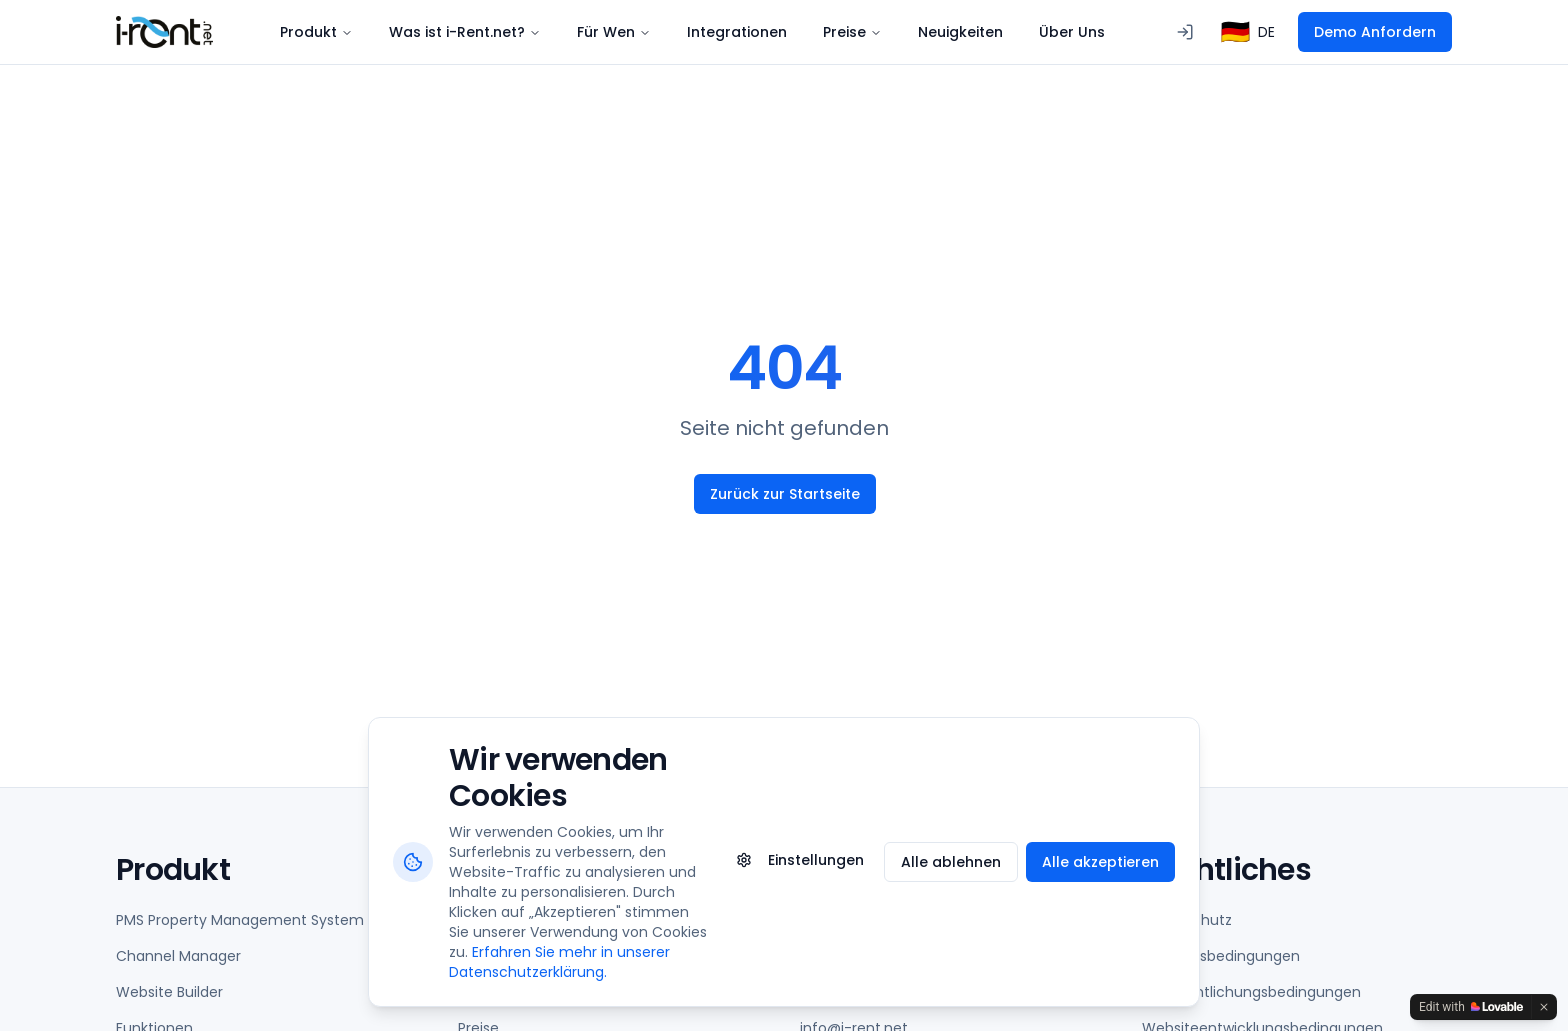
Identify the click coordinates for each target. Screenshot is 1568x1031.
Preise (852, 32)
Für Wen (614, 32)
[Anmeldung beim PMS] (1185, 32)
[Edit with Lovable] (1471, 1007)
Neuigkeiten (960, 32)
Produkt (316, 32)
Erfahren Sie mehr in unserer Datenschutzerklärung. (559, 962)
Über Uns (1072, 32)
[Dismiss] (1544, 1007)
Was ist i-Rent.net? (465, 32)
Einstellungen (800, 860)
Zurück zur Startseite (784, 494)
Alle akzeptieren (1100, 862)
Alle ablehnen (951, 862)
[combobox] (1248, 32)
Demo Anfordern (1375, 32)
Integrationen (737, 32)
